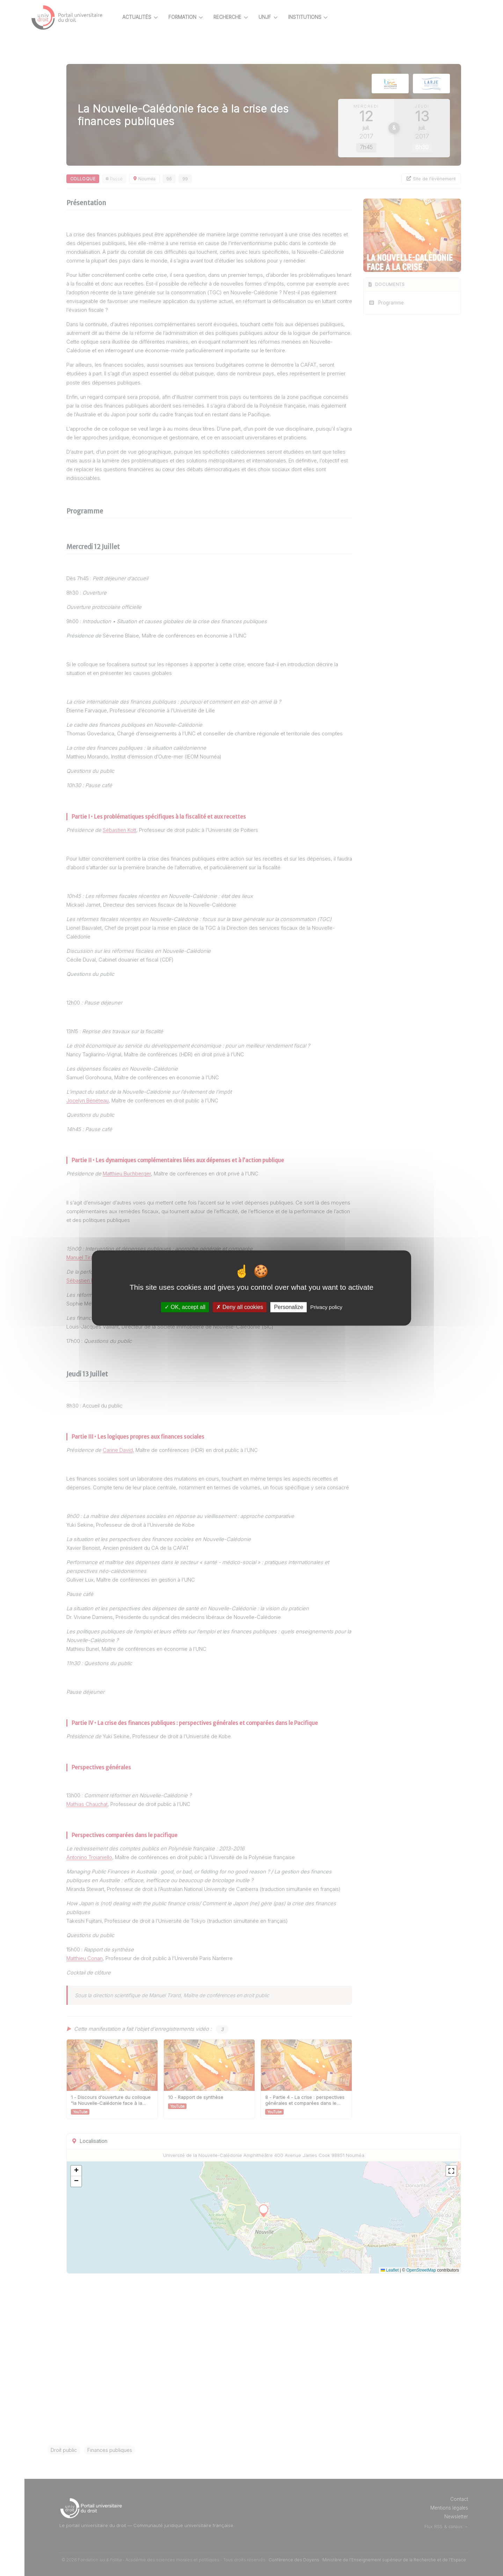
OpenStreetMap (421, 2270)
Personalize (288, 1307)
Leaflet (390, 2270)
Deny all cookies (239, 1307)
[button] (76, 2171)
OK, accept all (185, 1307)
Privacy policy (326, 1307)
